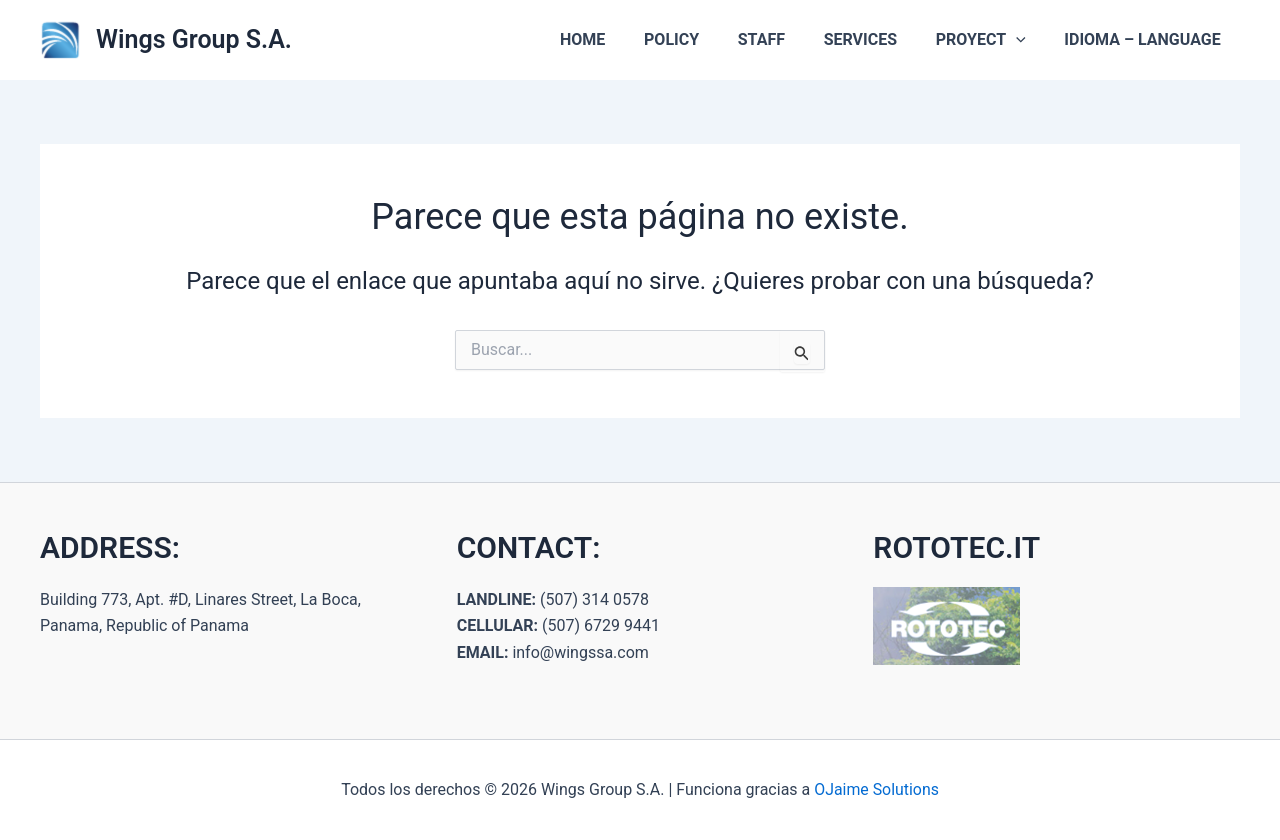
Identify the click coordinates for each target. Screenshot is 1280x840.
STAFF (784, 39)
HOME (619, 39)
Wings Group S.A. (194, 39)
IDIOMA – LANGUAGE (1146, 39)
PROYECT (991, 40)
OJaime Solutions (877, 789)
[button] (1026, 40)
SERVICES (876, 39)
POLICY (701, 39)
